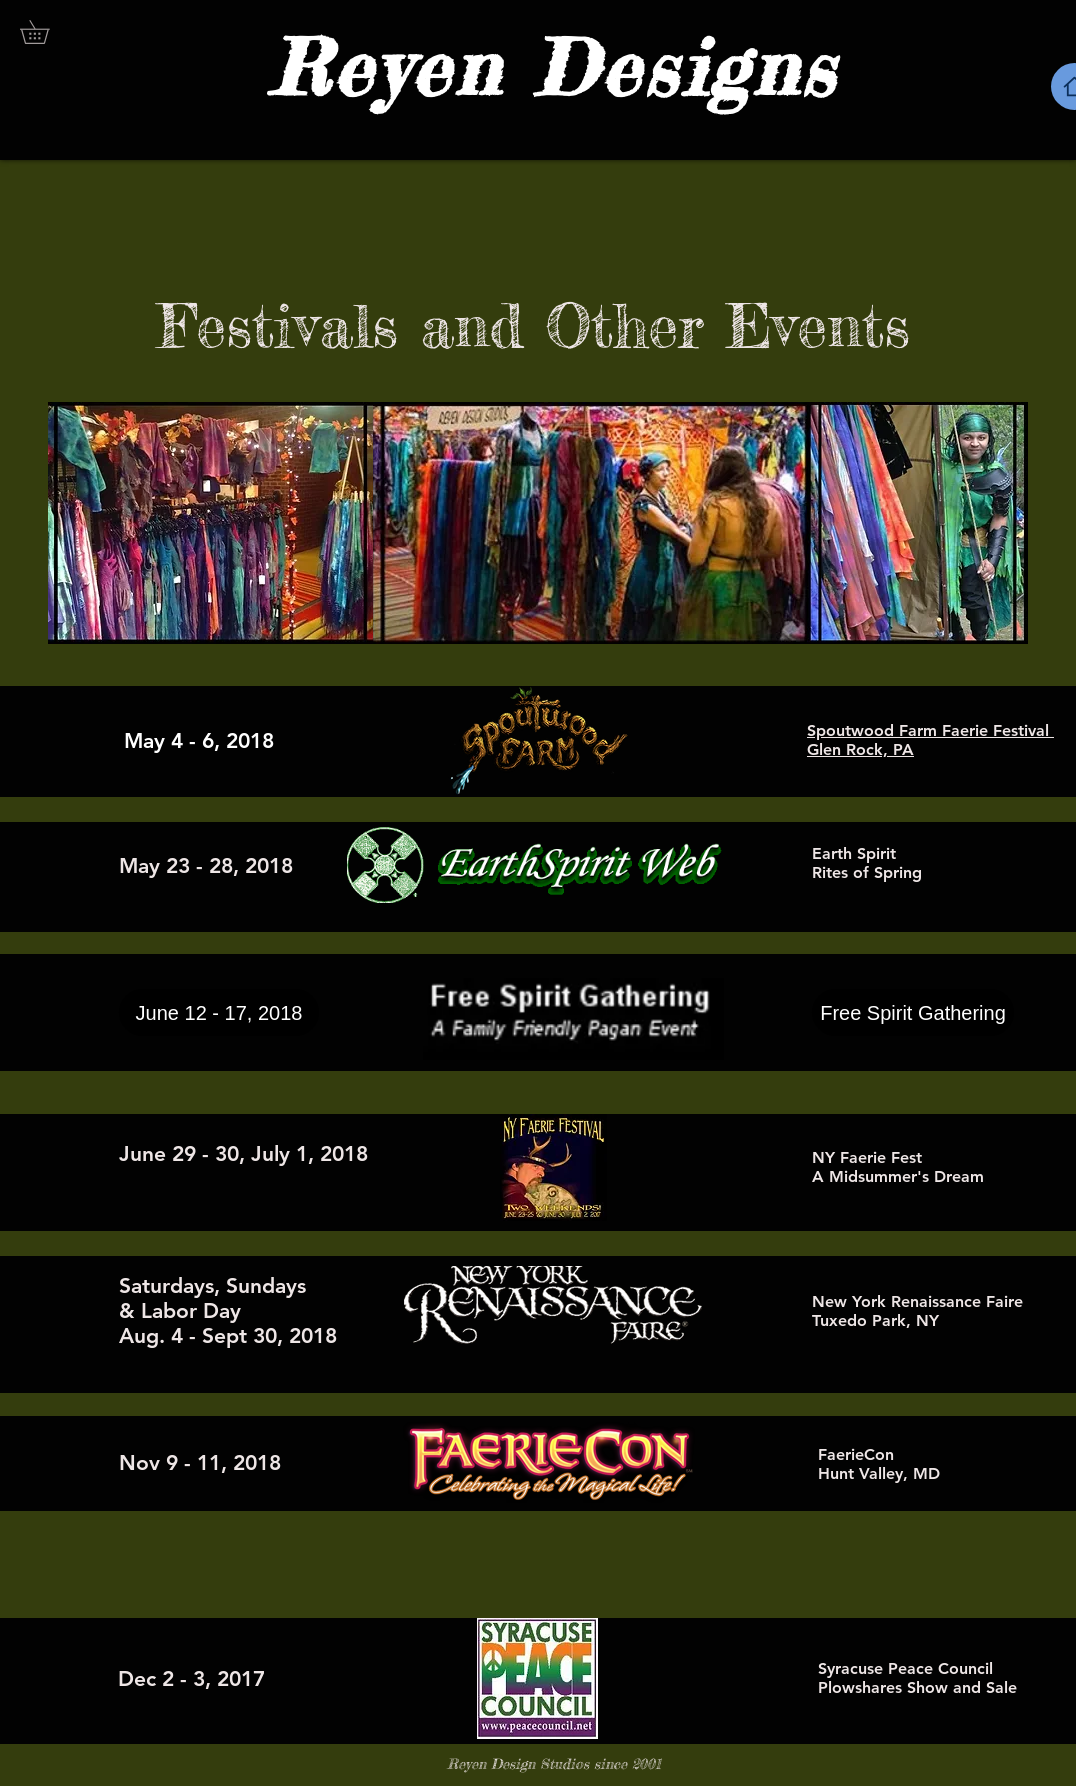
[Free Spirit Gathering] (913, 1012)
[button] (46, 32)
